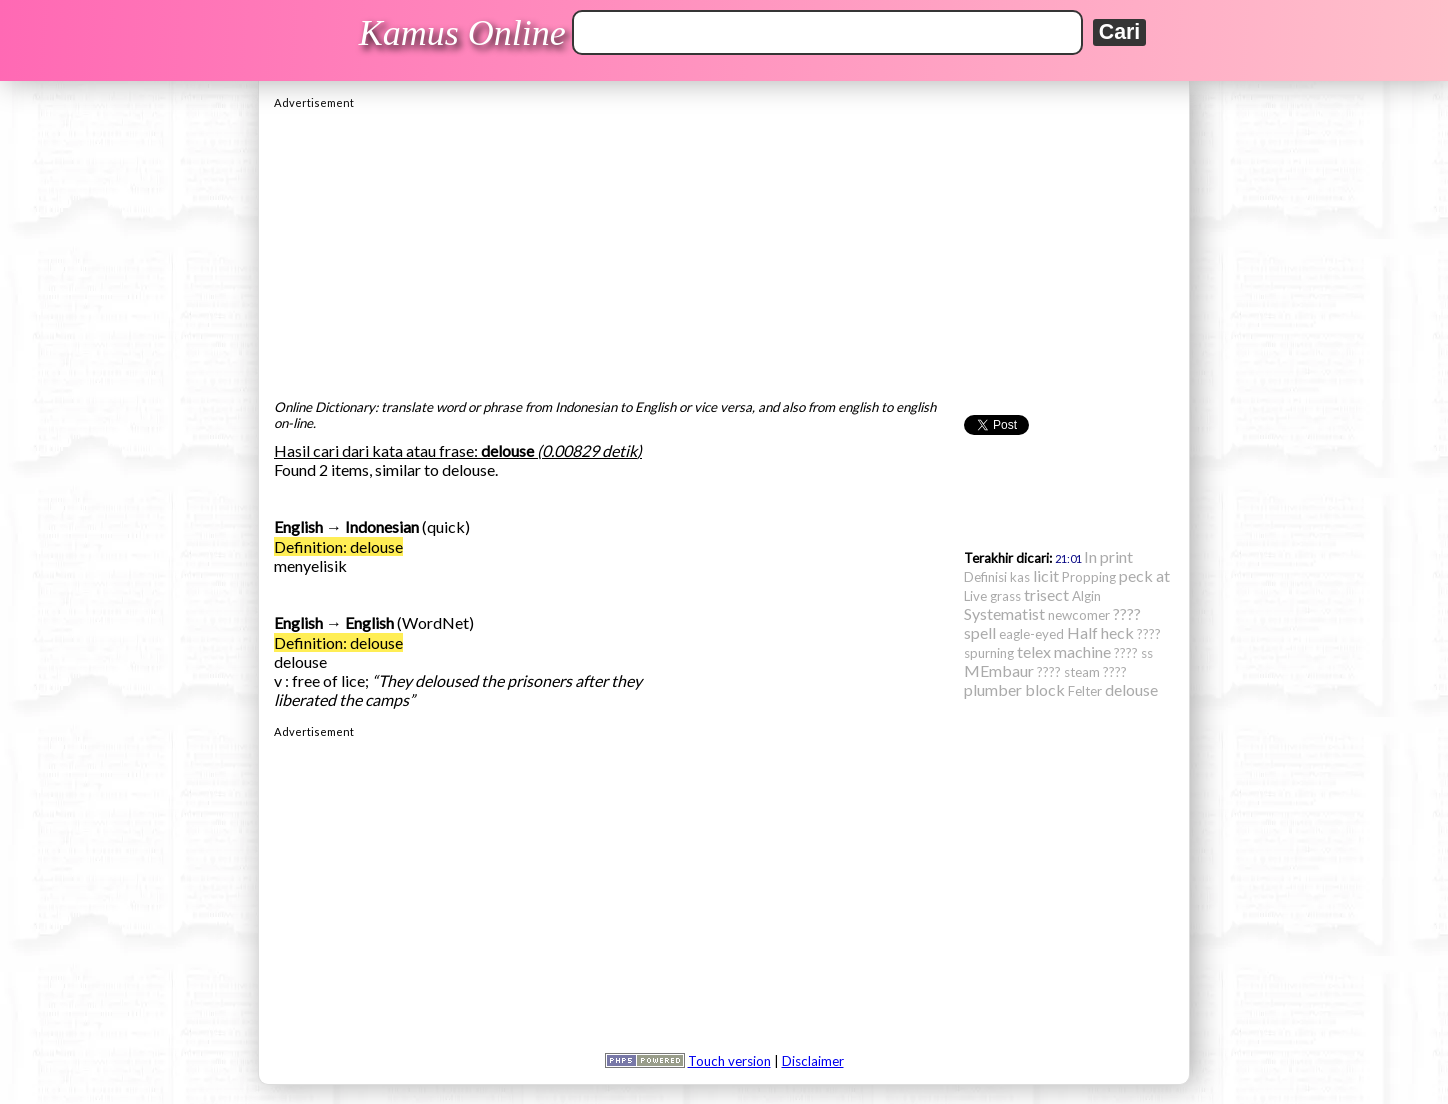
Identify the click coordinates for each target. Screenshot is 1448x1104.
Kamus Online (462, 33)
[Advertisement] (724, 249)
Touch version (729, 1061)
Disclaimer (813, 1061)
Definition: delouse (338, 546)
